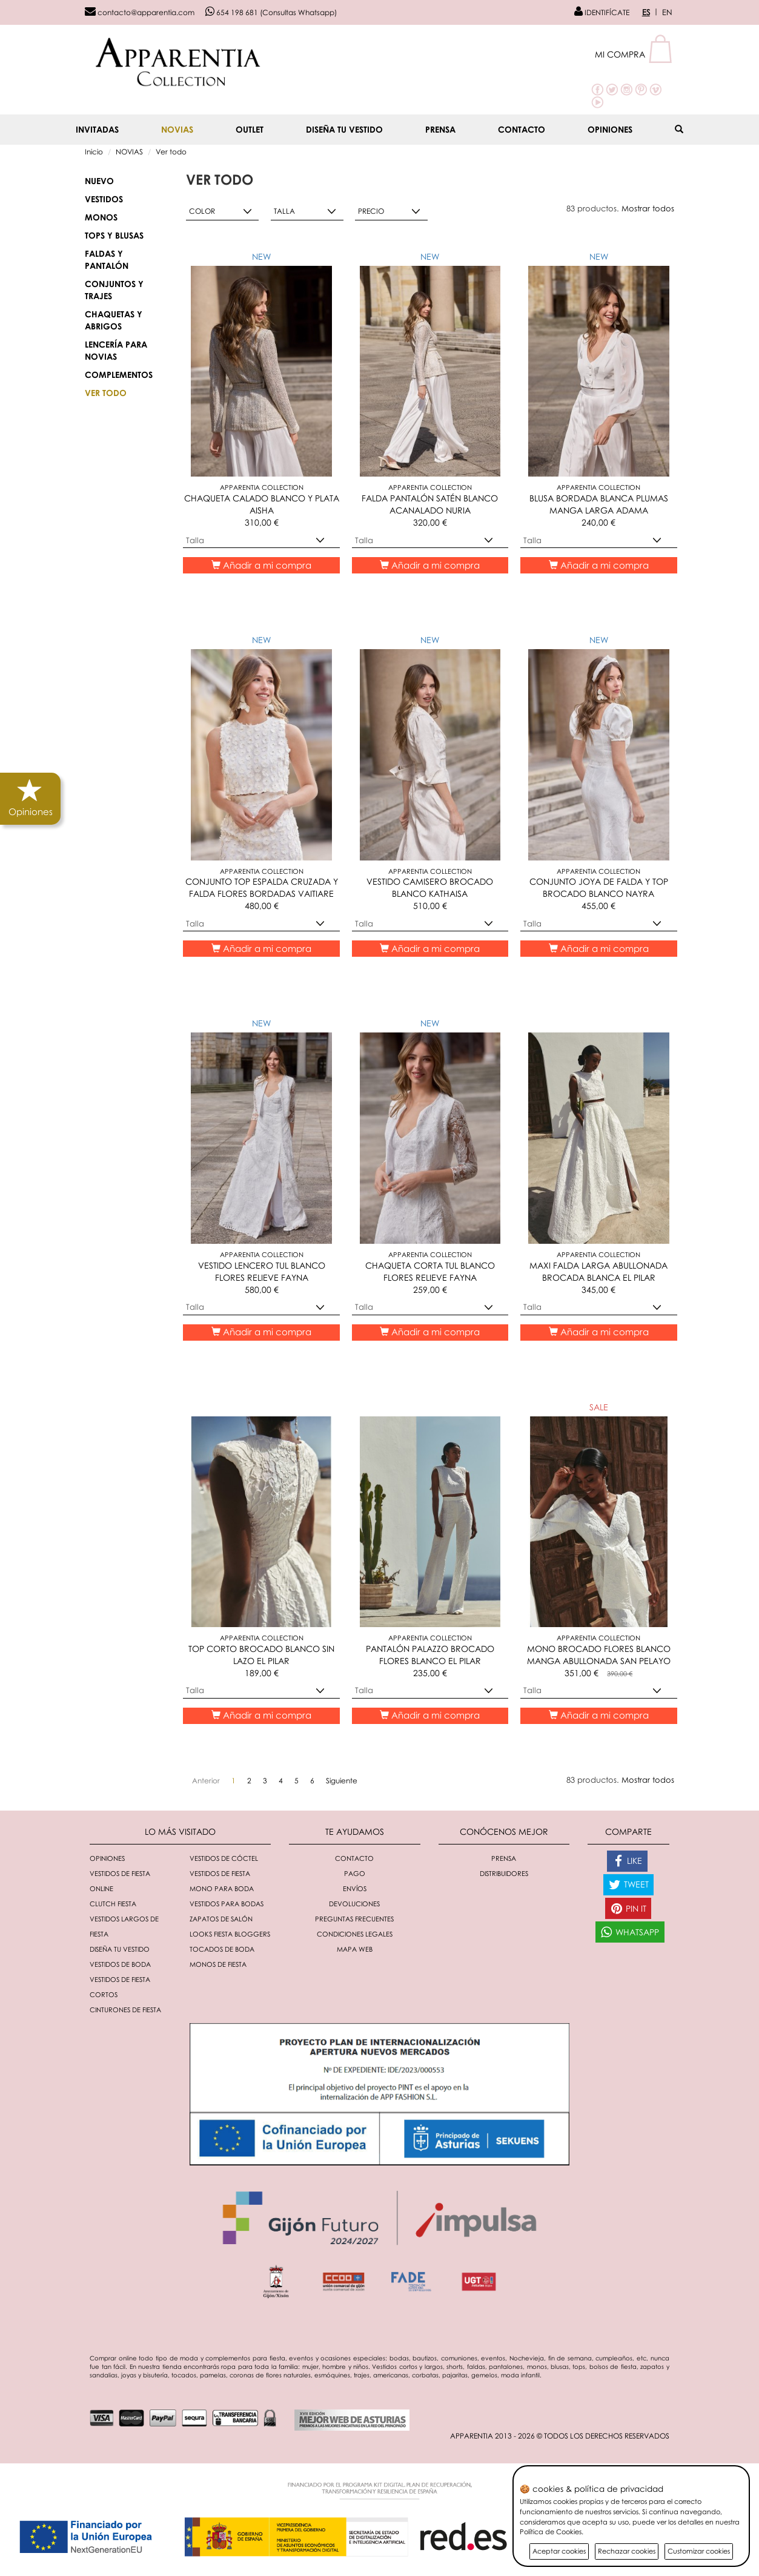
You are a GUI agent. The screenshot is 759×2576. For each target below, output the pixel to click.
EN (667, 12)
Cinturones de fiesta (125, 2009)
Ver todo (171, 151)
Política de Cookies (551, 2531)
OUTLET (249, 129)
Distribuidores (504, 1873)
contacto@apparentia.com (139, 12)
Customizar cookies (699, 2551)
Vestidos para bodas (226, 1903)
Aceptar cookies (559, 2551)
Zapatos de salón (221, 1919)
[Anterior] (206, 1780)
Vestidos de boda (120, 1964)
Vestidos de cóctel (224, 1858)
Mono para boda (222, 1888)
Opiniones (610, 129)
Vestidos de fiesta (220, 1873)
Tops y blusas (114, 235)
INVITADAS (97, 129)
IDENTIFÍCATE (601, 12)
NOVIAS (177, 129)
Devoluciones (354, 1903)
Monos (101, 217)
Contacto (521, 129)
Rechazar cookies (626, 2551)
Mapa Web (355, 1949)
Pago (354, 1873)
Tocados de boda (222, 1949)
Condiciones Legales (355, 1934)
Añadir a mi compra (261, 565)
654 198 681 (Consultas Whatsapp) (271, 12)
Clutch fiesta (113, 1903)
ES (646, 12)
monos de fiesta (218, 1964)
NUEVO (99, 181)
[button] (634, 54)
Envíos (354, 1888)
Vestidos (104, 199)
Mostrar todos (647, 208)
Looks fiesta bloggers (230, 1934)
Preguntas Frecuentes (354, 1919)
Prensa (440, 129)
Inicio (94, 151)
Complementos (119, 374)
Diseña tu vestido (344, 129)
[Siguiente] (341, 1780)
